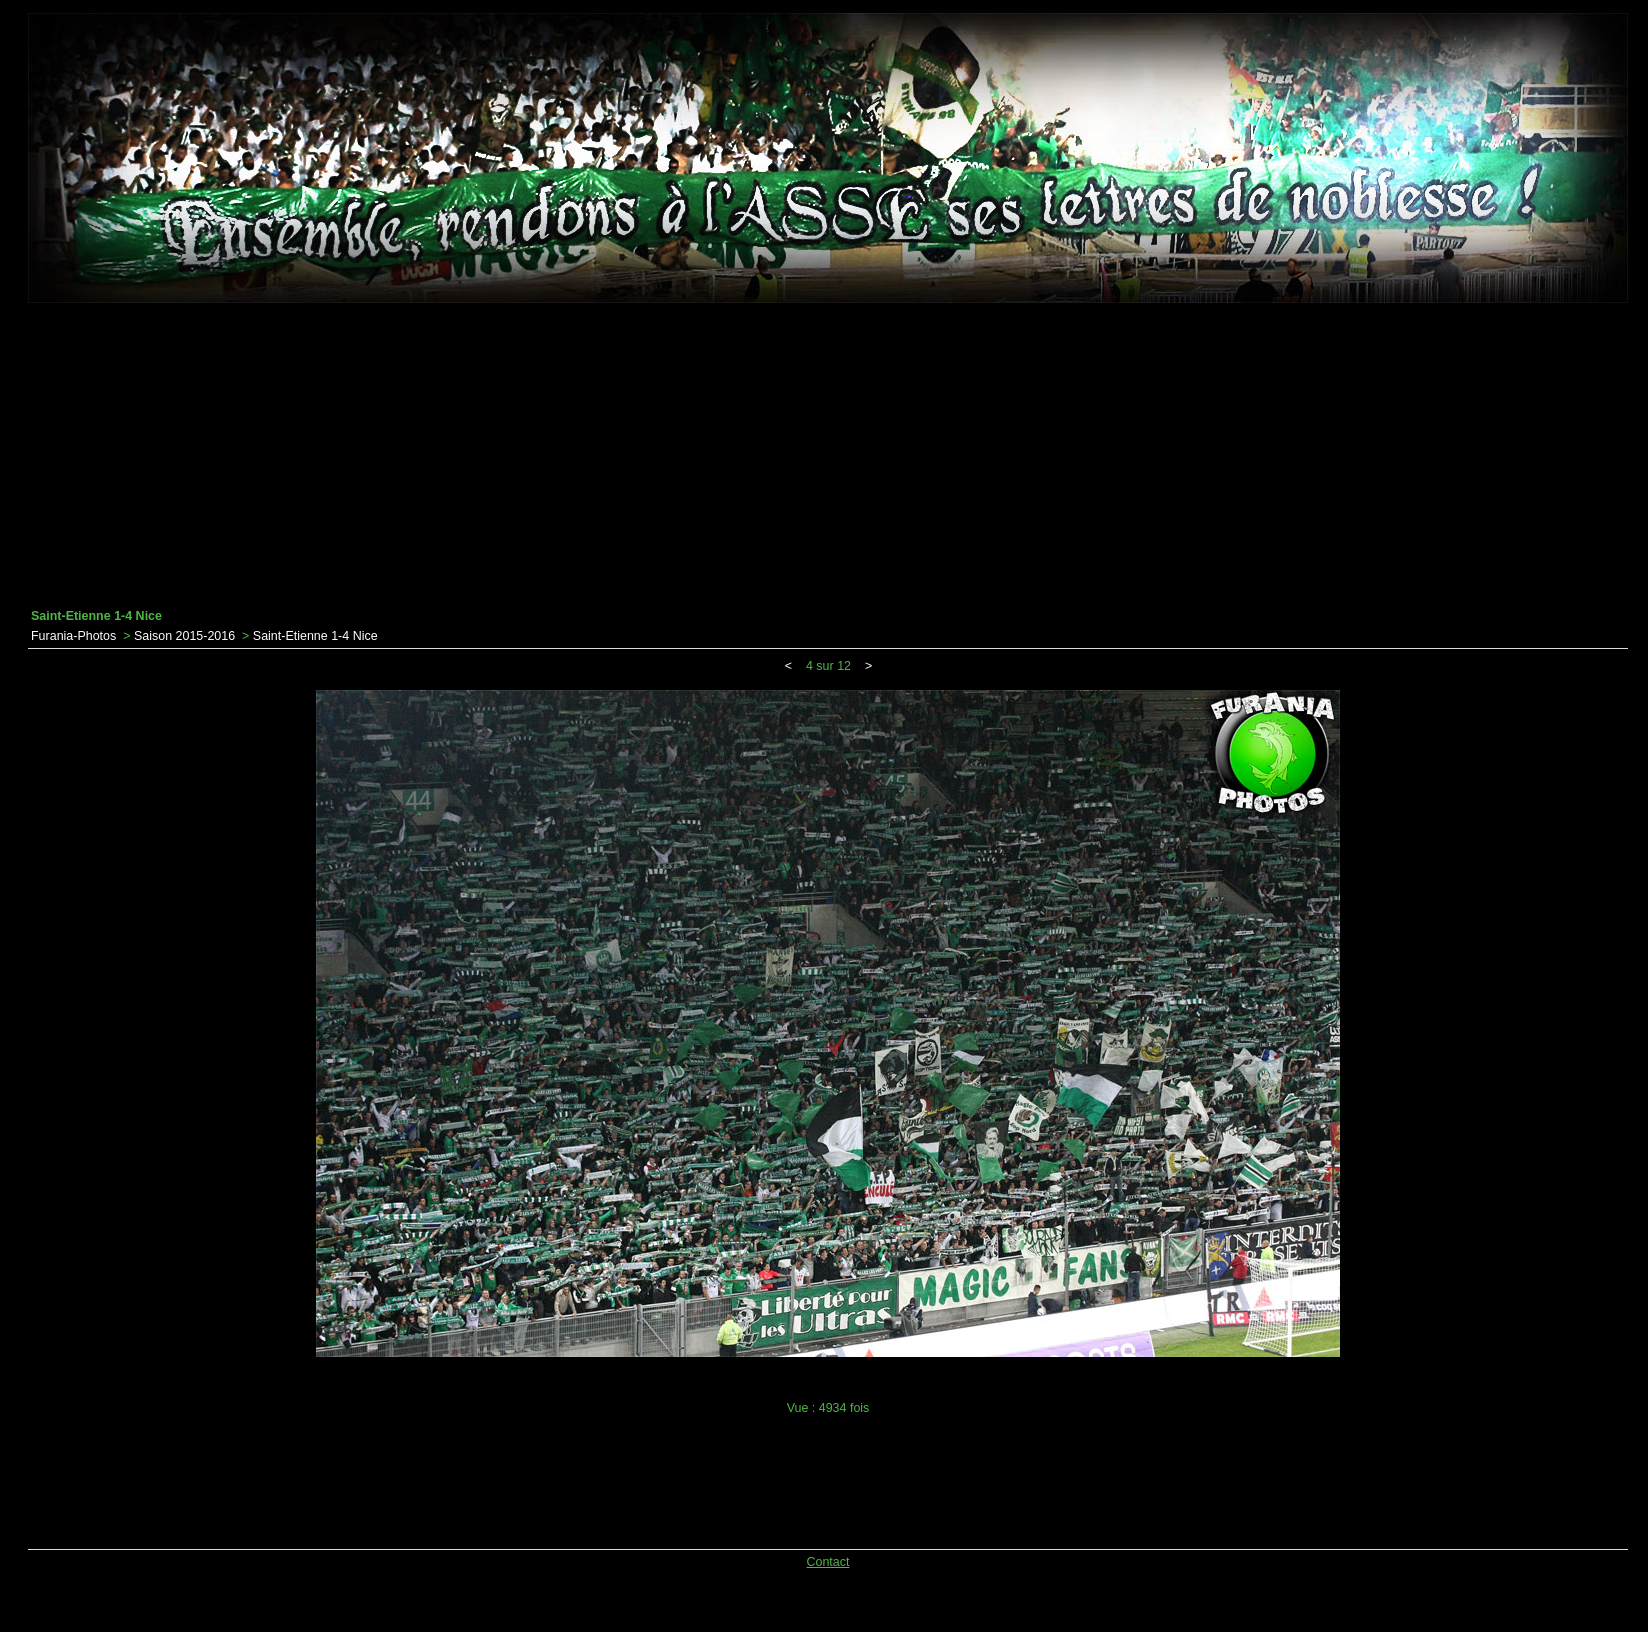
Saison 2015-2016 (184, 636)
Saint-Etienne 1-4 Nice (315, 636)
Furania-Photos (73, 636)
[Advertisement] (828, 456)
